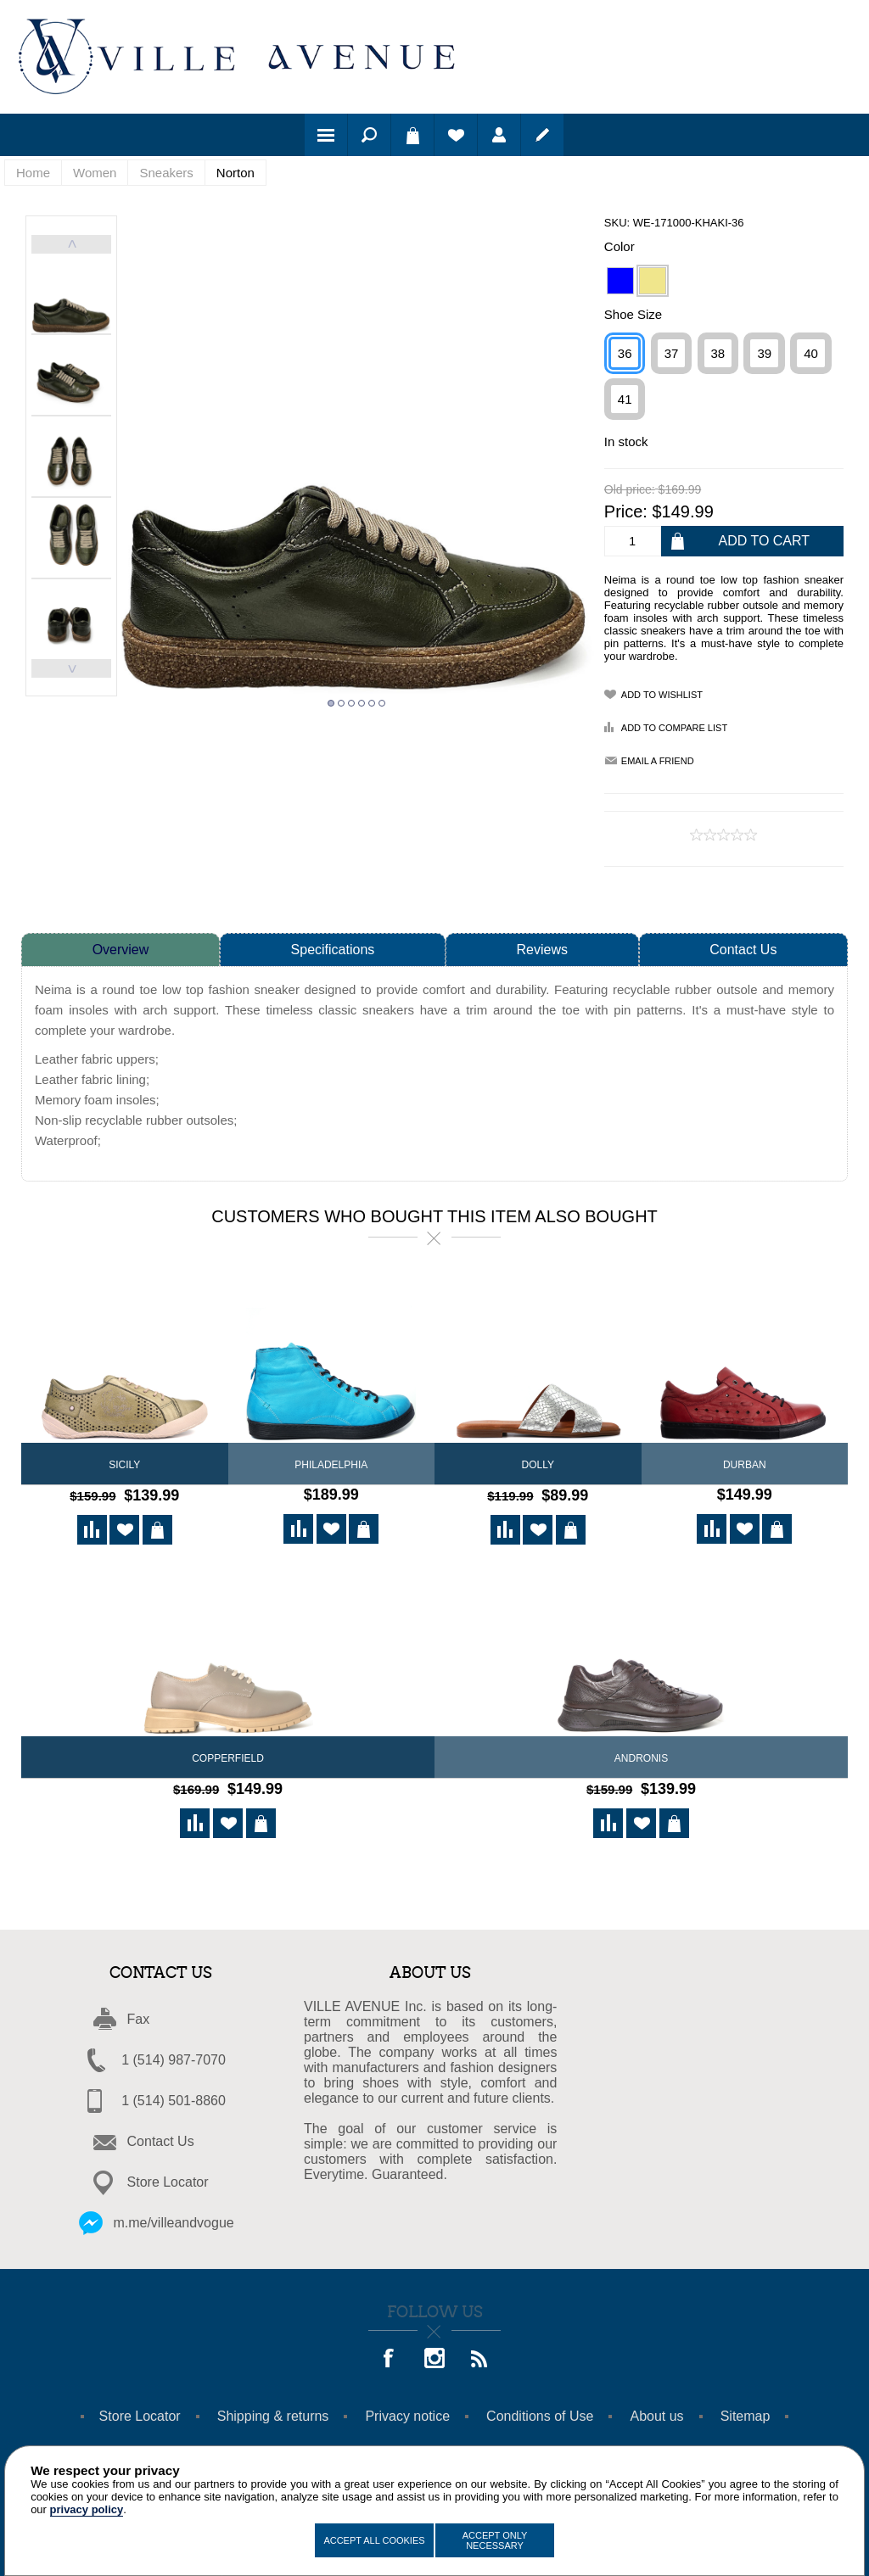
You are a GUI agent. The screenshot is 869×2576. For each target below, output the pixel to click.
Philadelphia (330, 1465)
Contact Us (742, 949)
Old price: (629, 490)
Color (619, 246)
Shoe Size (633, 314)
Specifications (333, 949)
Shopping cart (412, 135)
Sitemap (745, 2411)
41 (625, 399)
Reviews (542, 949)
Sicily (124, 1465)
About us (656, 2411)
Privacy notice (407, 2411)
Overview (121, 949)
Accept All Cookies (373, 2540)
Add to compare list (674, 728)
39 (764, 353)
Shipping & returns (273, 2411)
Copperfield (228, 1756)
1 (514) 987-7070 (173, 2055)
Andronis (641, 1756)
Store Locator (168, 2177)
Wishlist (455, 135)
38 (718, 353)
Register (542, 135)
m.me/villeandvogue (173, 2217)
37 (671, 353)
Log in (499, 135)
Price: (626, 511)
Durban (744, 1465)
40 (811, 353)
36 (625, 353)
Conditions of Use (539, 2411)
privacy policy (87, 2509)
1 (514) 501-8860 (173, 2095)
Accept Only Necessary (495, 2540)
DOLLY (538, 1465)
